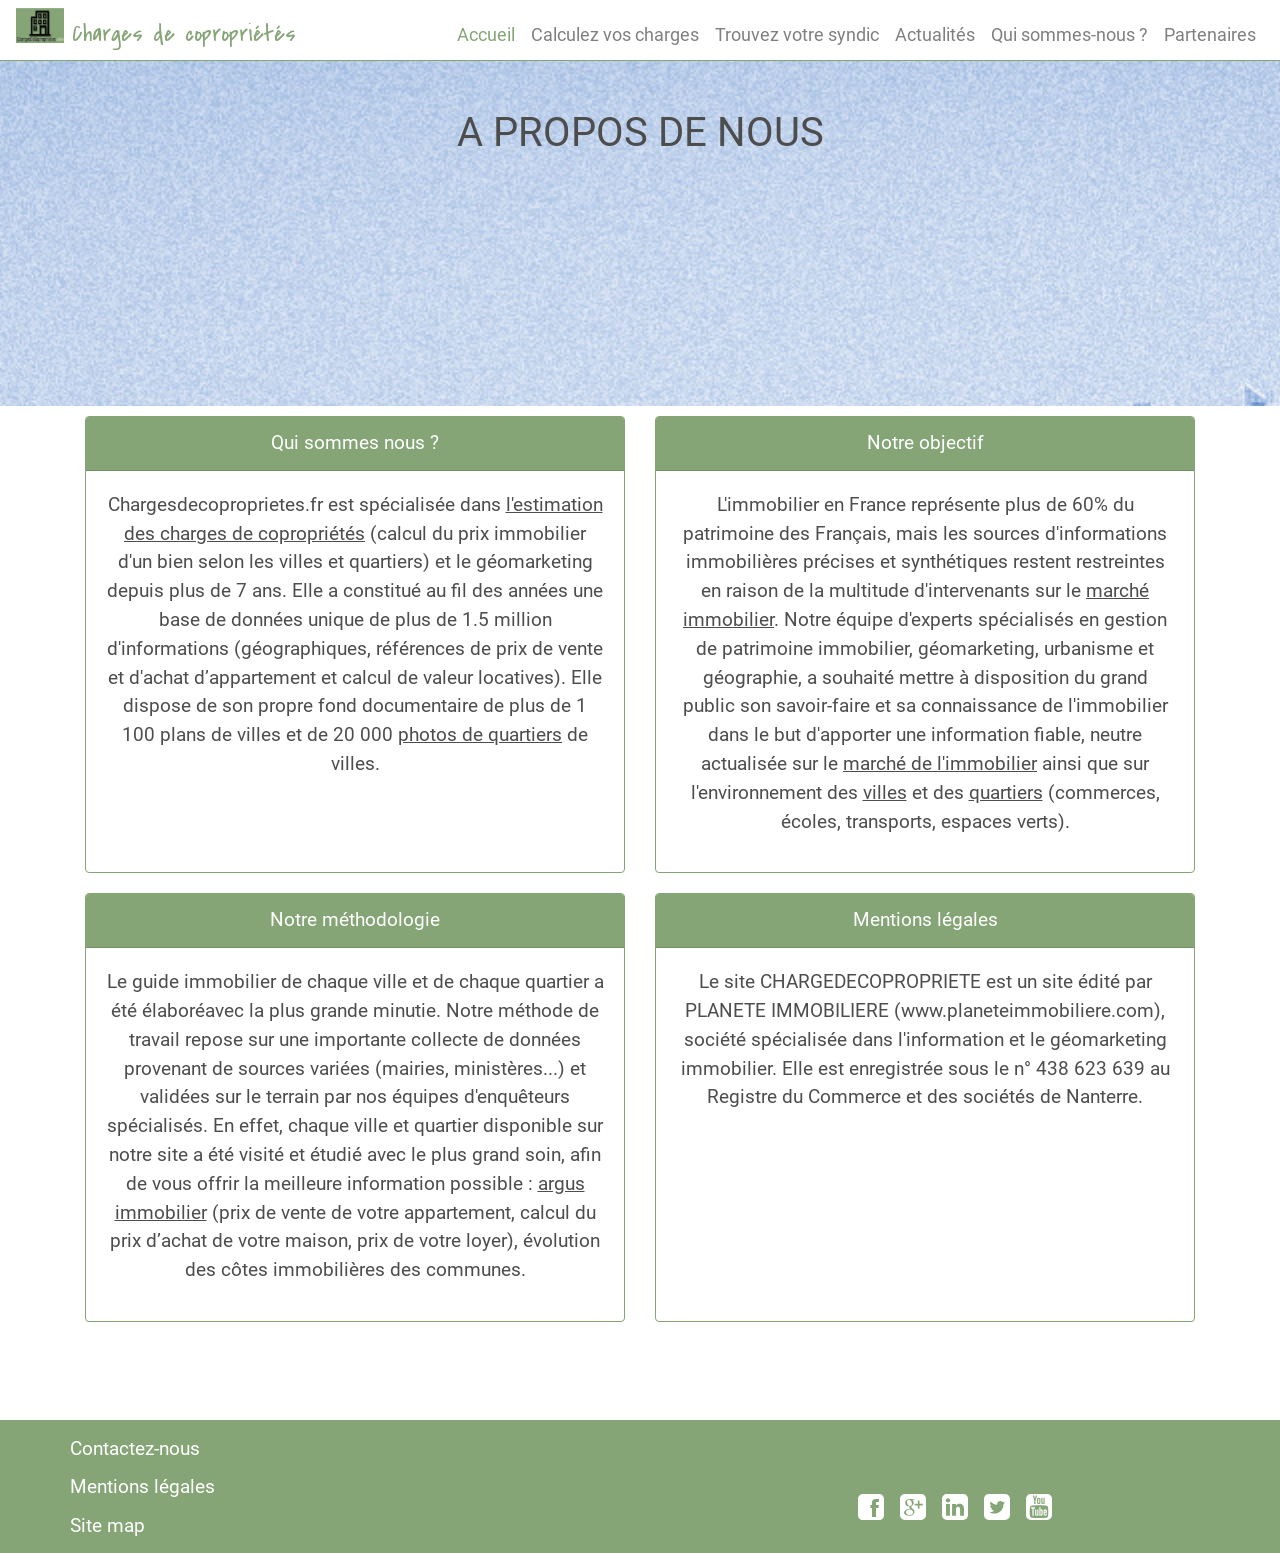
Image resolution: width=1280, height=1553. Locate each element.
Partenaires (1210, 34)
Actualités (935, 34)
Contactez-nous (135, 1448)
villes (885, 792)
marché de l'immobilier (940, 763)
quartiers (1006, 792)
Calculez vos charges (615, 34)
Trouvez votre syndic (797, 34)
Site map (107, 1525)
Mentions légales (142, 1486)
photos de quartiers (480, 734)
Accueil (486, 34)
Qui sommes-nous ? (1069, 34)
